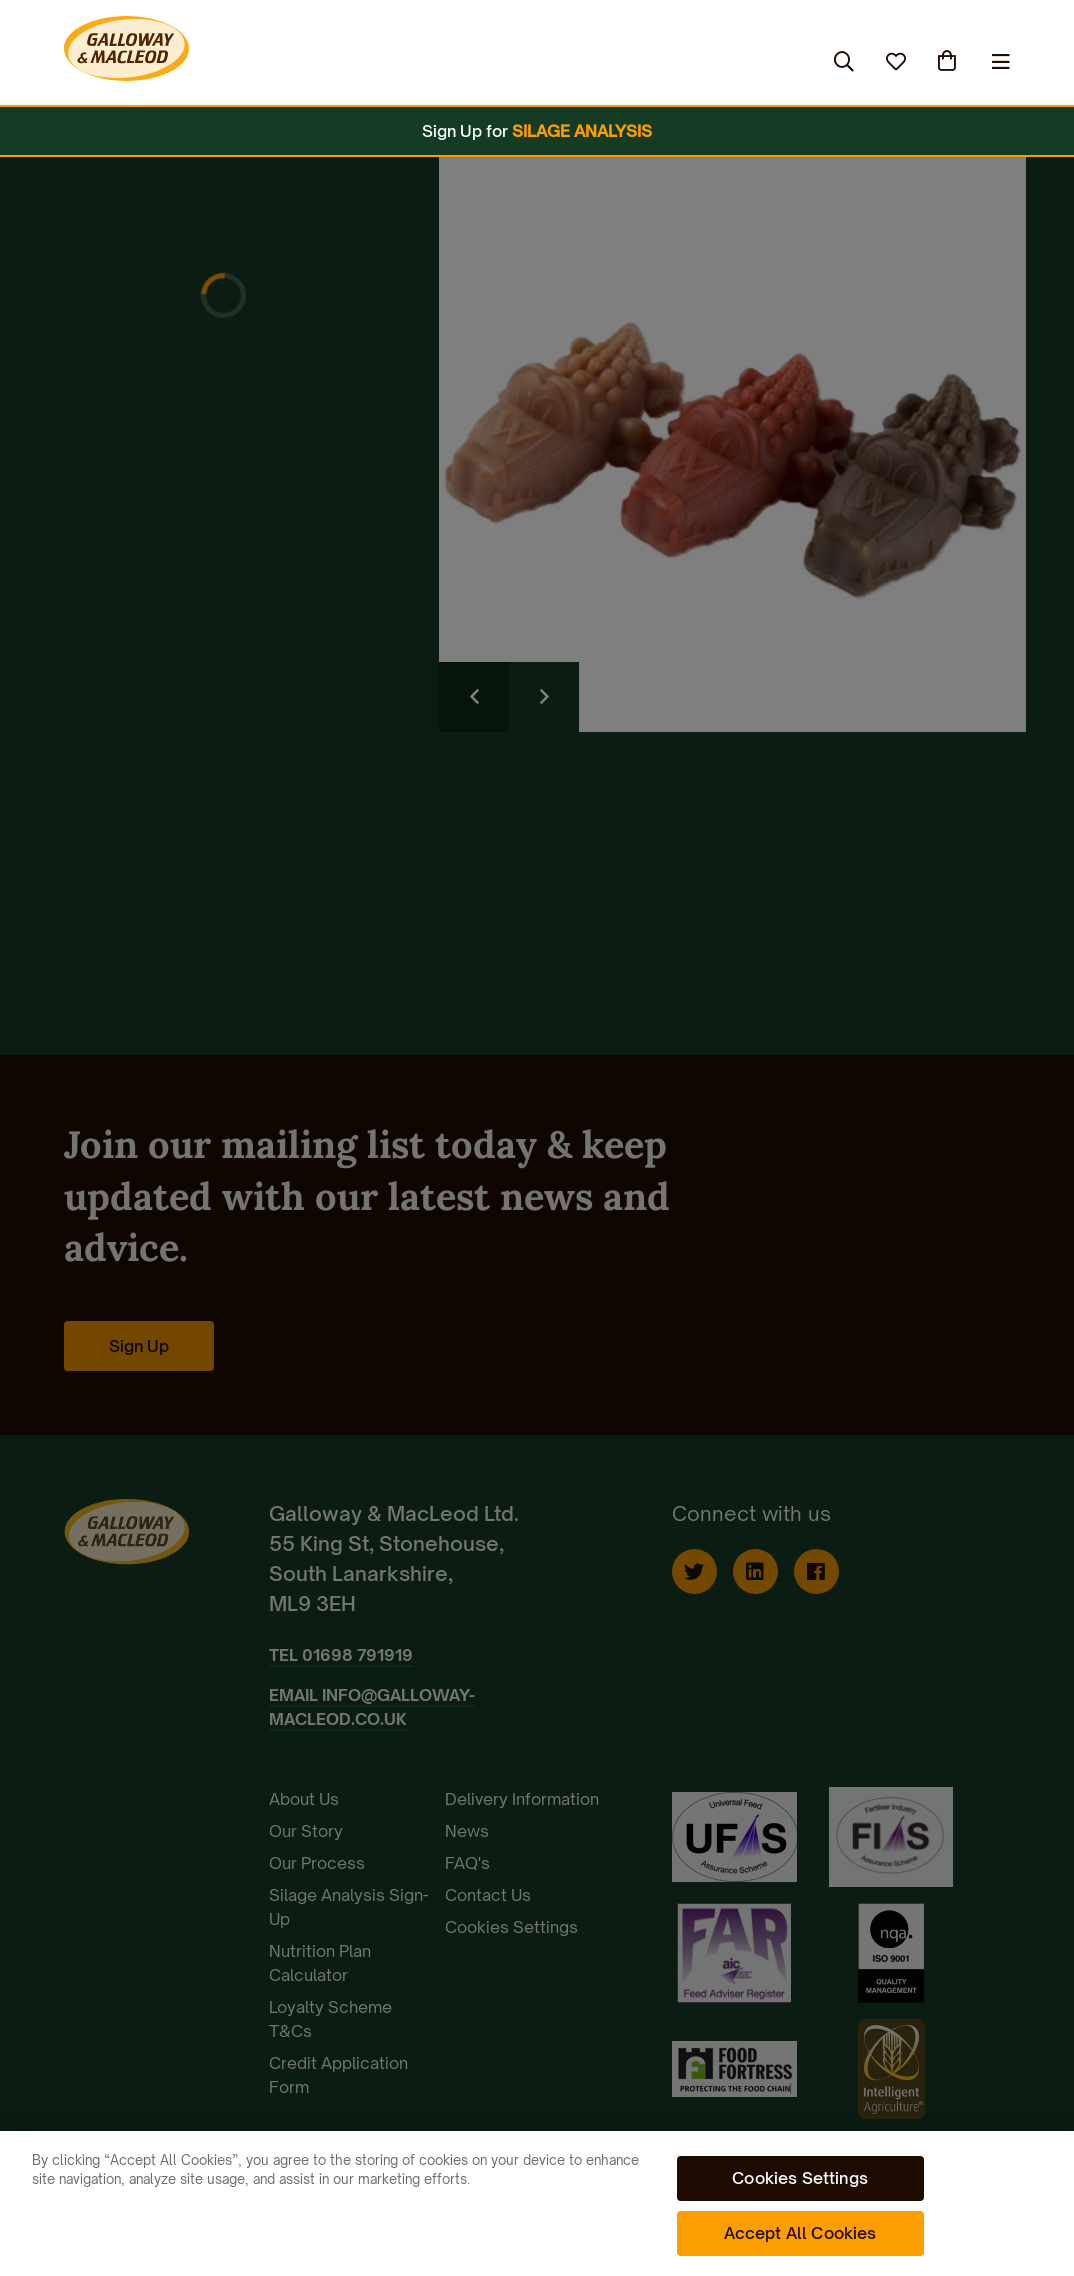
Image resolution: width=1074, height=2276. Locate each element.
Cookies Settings (800, 2178)
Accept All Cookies (800, 2233)
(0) (949, 61)
